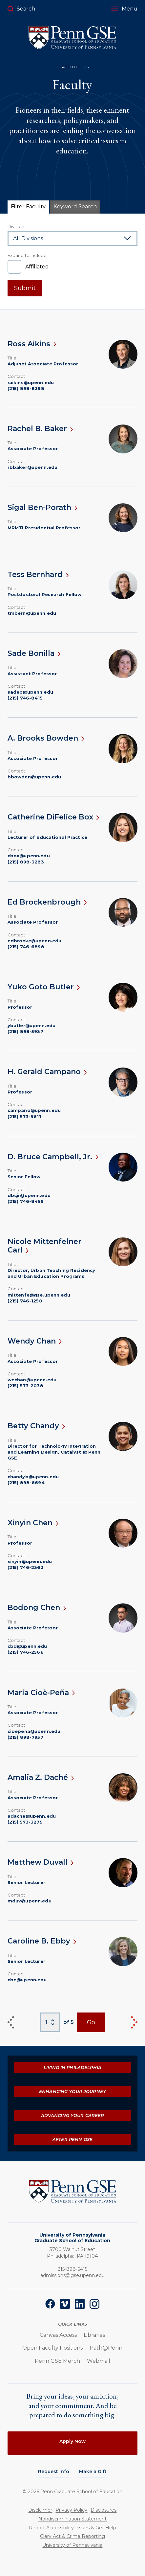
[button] (124, 9)
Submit (25, 288)
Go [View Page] (91, 2022)
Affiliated (37, 267)
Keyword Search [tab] (75, 206)
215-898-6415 (72, 2269)
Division (16, 226)
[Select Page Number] (50, 2022)
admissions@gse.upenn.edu (72, 2275)
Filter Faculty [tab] (28, 206)
